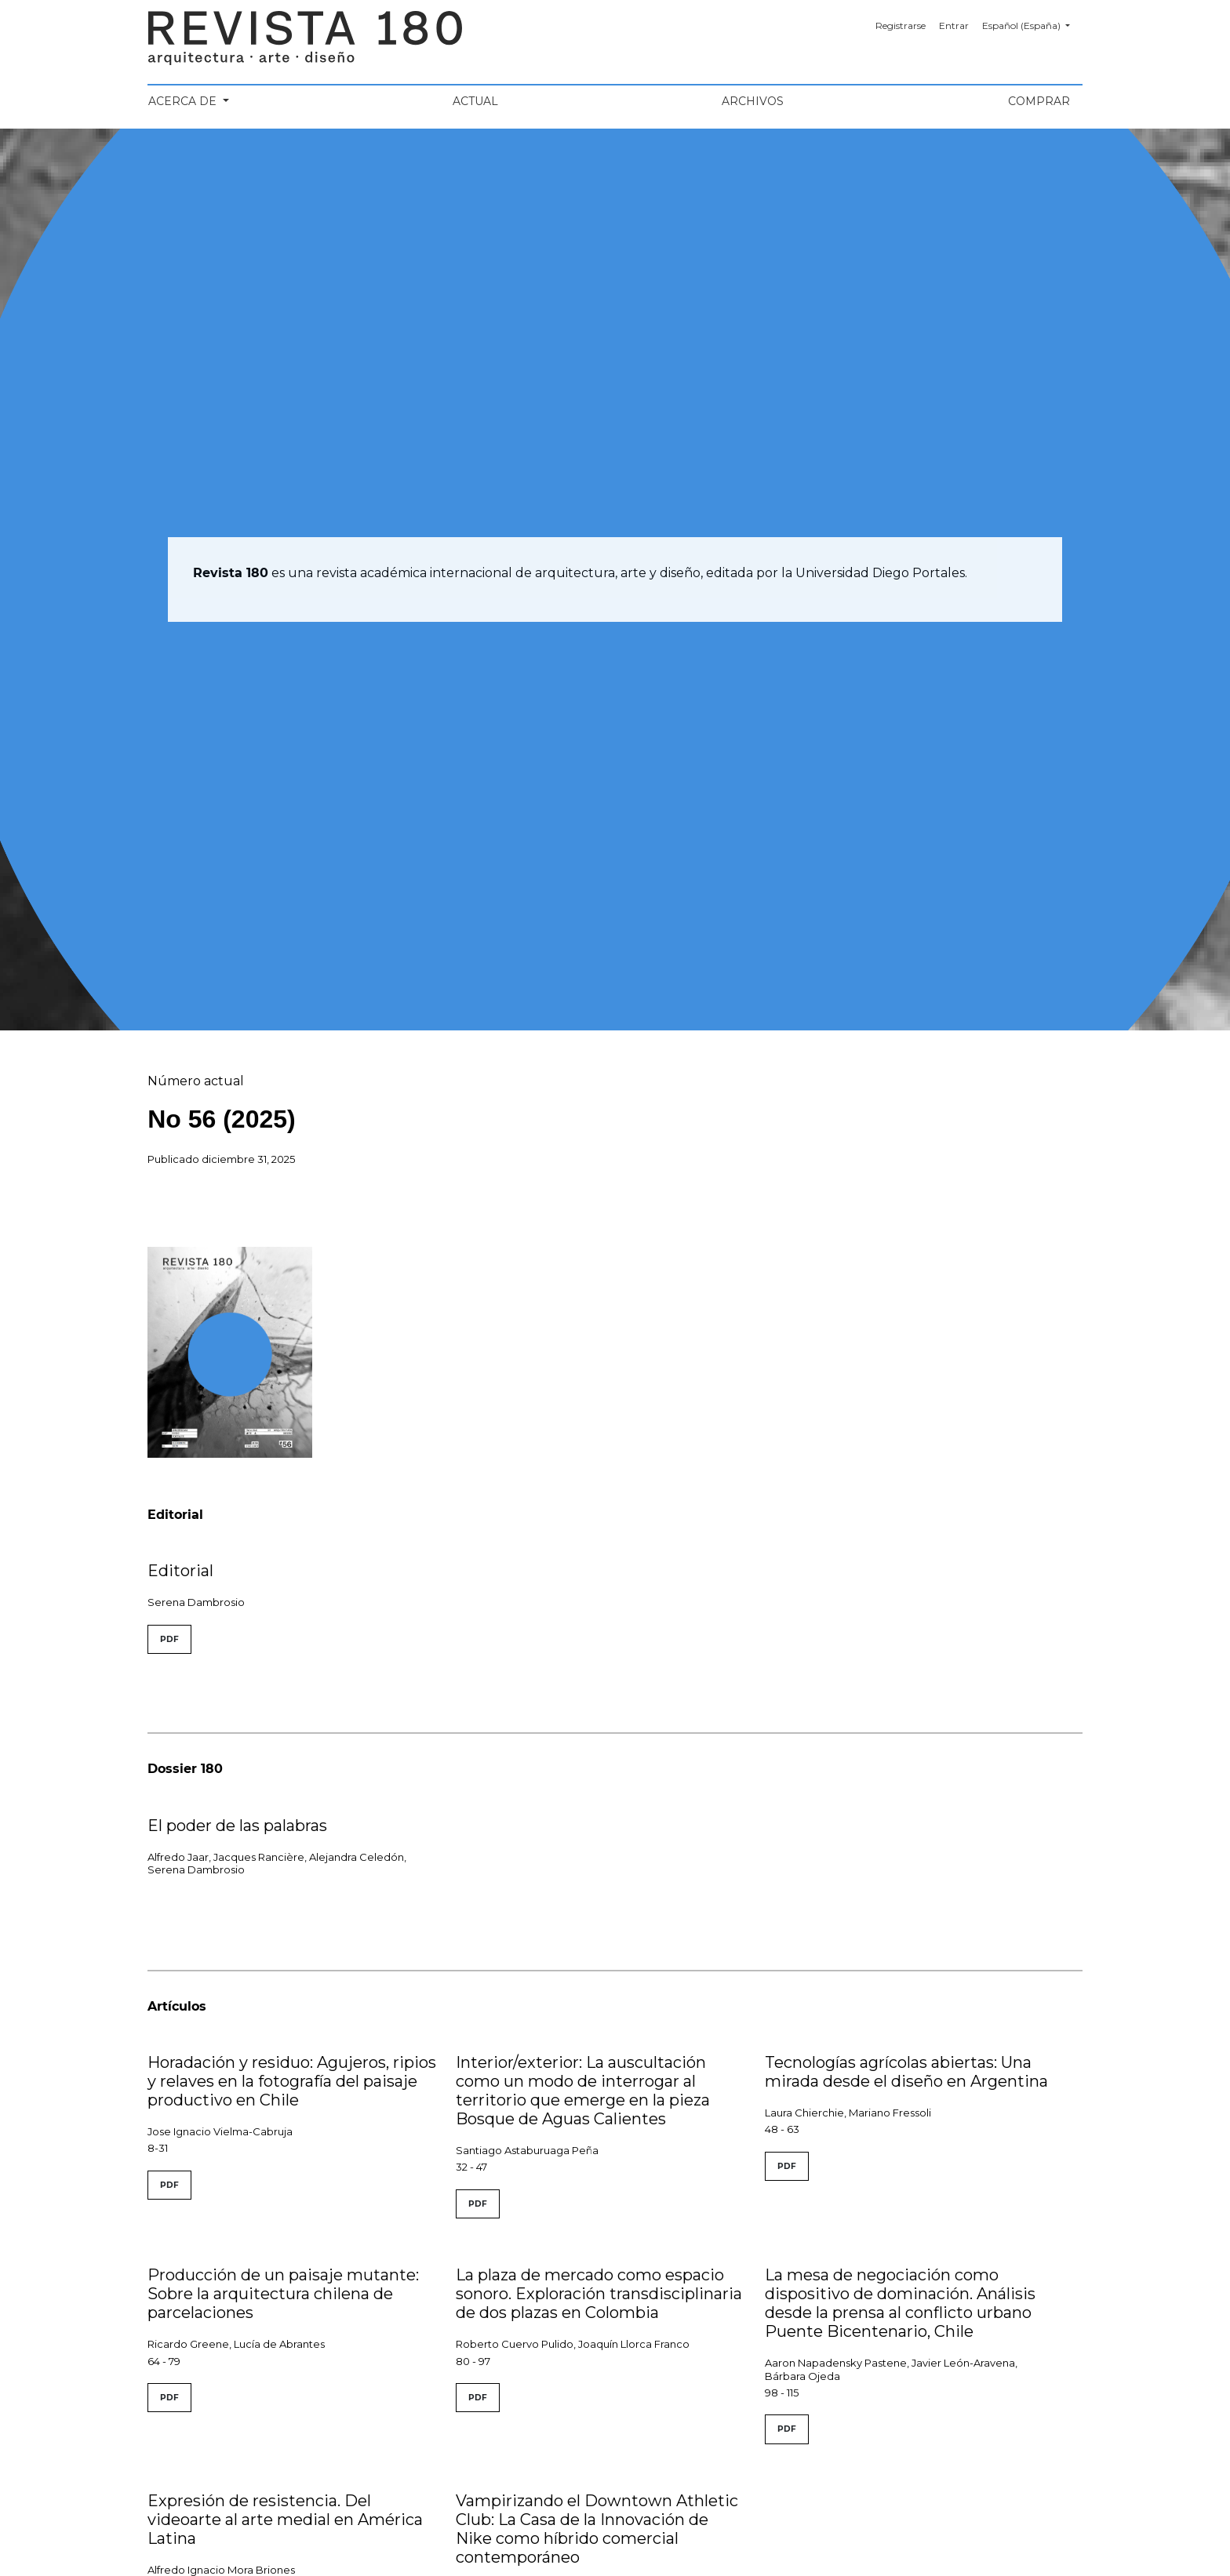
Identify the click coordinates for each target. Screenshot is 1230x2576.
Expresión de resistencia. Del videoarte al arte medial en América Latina (285, 2519)
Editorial (180, 1570)
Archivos (753, 101)
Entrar (954, 25)
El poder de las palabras (237, 1825)
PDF (169, 1639)
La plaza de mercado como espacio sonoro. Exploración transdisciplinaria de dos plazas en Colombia (599, 2293)
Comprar (1039, 101)
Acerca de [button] (184, 101)
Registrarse (900, 25)
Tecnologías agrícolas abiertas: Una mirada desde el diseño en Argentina (906, 2072)
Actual (475, 101)
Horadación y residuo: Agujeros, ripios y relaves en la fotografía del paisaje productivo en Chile (291, 2081)
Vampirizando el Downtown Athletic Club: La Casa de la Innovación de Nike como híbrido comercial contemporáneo (597, 2529)
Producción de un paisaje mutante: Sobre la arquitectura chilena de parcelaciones (283, 2293)
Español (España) (1032, 23)
